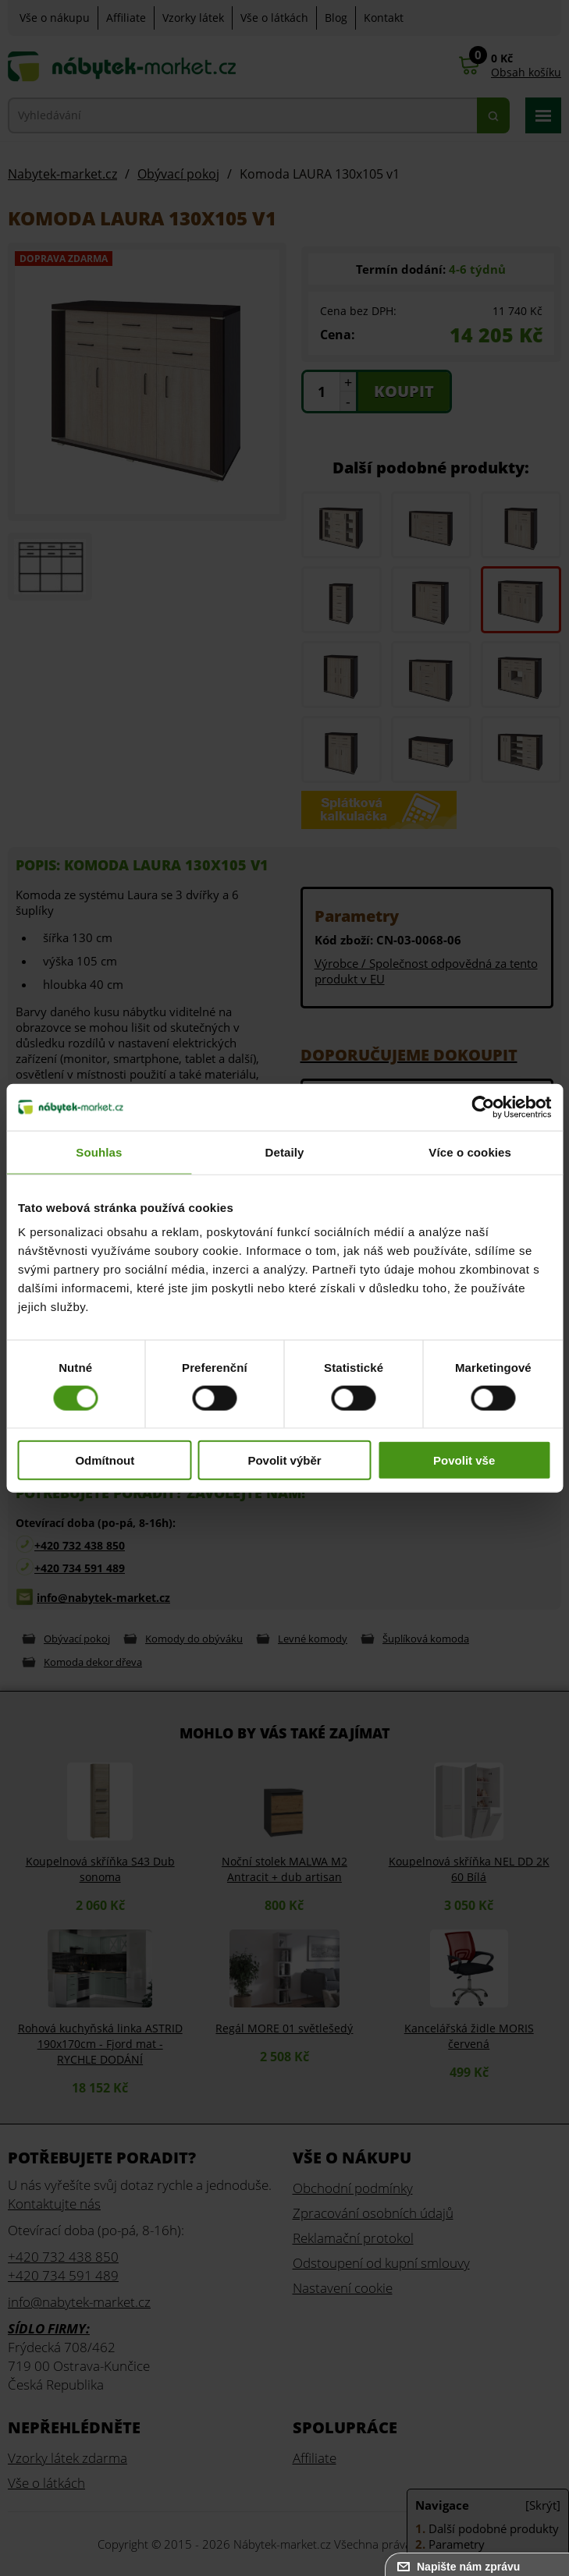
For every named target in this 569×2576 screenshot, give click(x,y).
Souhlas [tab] (99, 1151)
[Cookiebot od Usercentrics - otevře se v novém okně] (482, 1106)
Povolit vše (464, 1460)
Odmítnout (104, 1460)
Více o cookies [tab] (470, 1151)
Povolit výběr (284, 1460)
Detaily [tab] (284, 1151)
